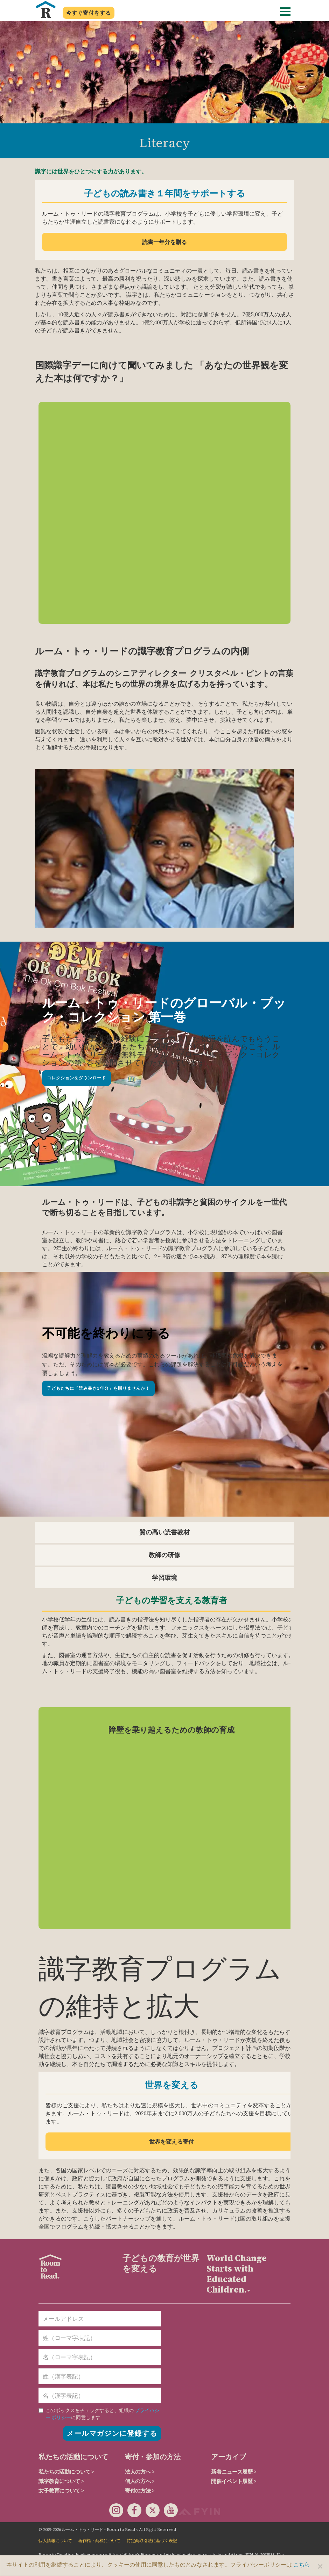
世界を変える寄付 (171, 2141)
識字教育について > (61, 2481)
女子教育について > (61, 2490)
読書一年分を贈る (164, 242)
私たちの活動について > (66, 2471)
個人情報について (55, 2541)
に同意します (98, 2414)
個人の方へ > (140, 2481)
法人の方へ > (140, 2471)
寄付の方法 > (140, 2490)
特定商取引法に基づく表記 (152, 2541)
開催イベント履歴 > (234, 2481)
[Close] (320, 2566)
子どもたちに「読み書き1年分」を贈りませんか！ (98, 1388)
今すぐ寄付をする (88, 12)
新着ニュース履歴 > (234, 2471)
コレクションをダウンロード (76, 1078)
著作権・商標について (99, 2541)
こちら (301, 2564)
